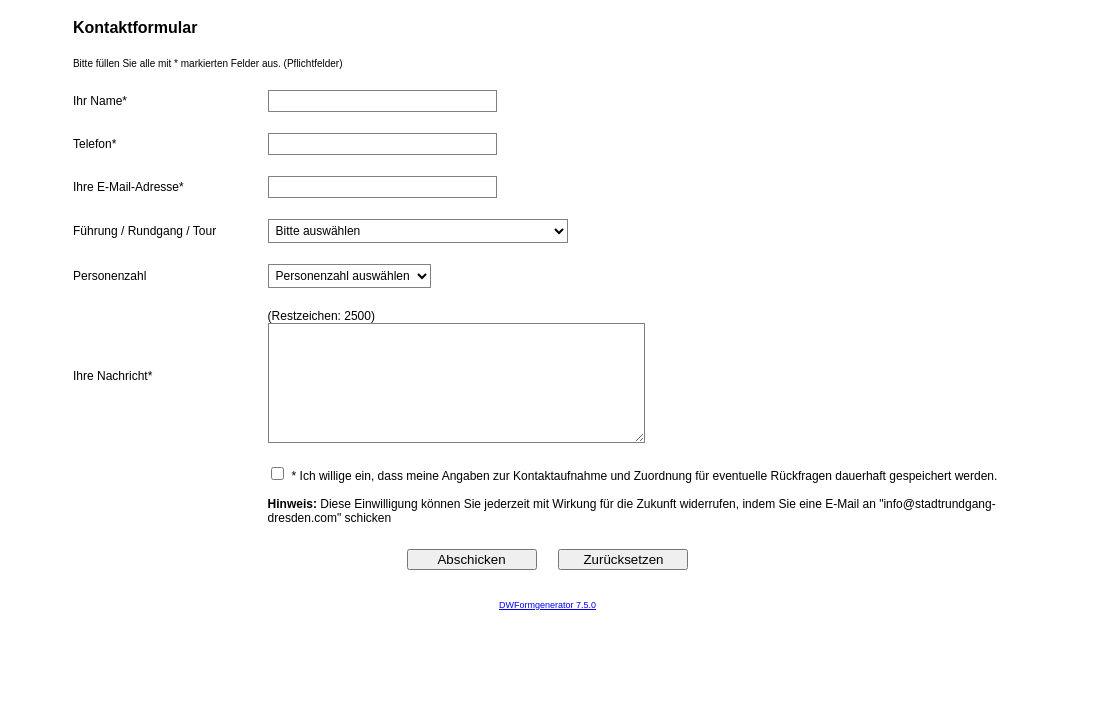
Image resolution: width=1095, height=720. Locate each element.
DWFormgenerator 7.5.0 (547, 605)
